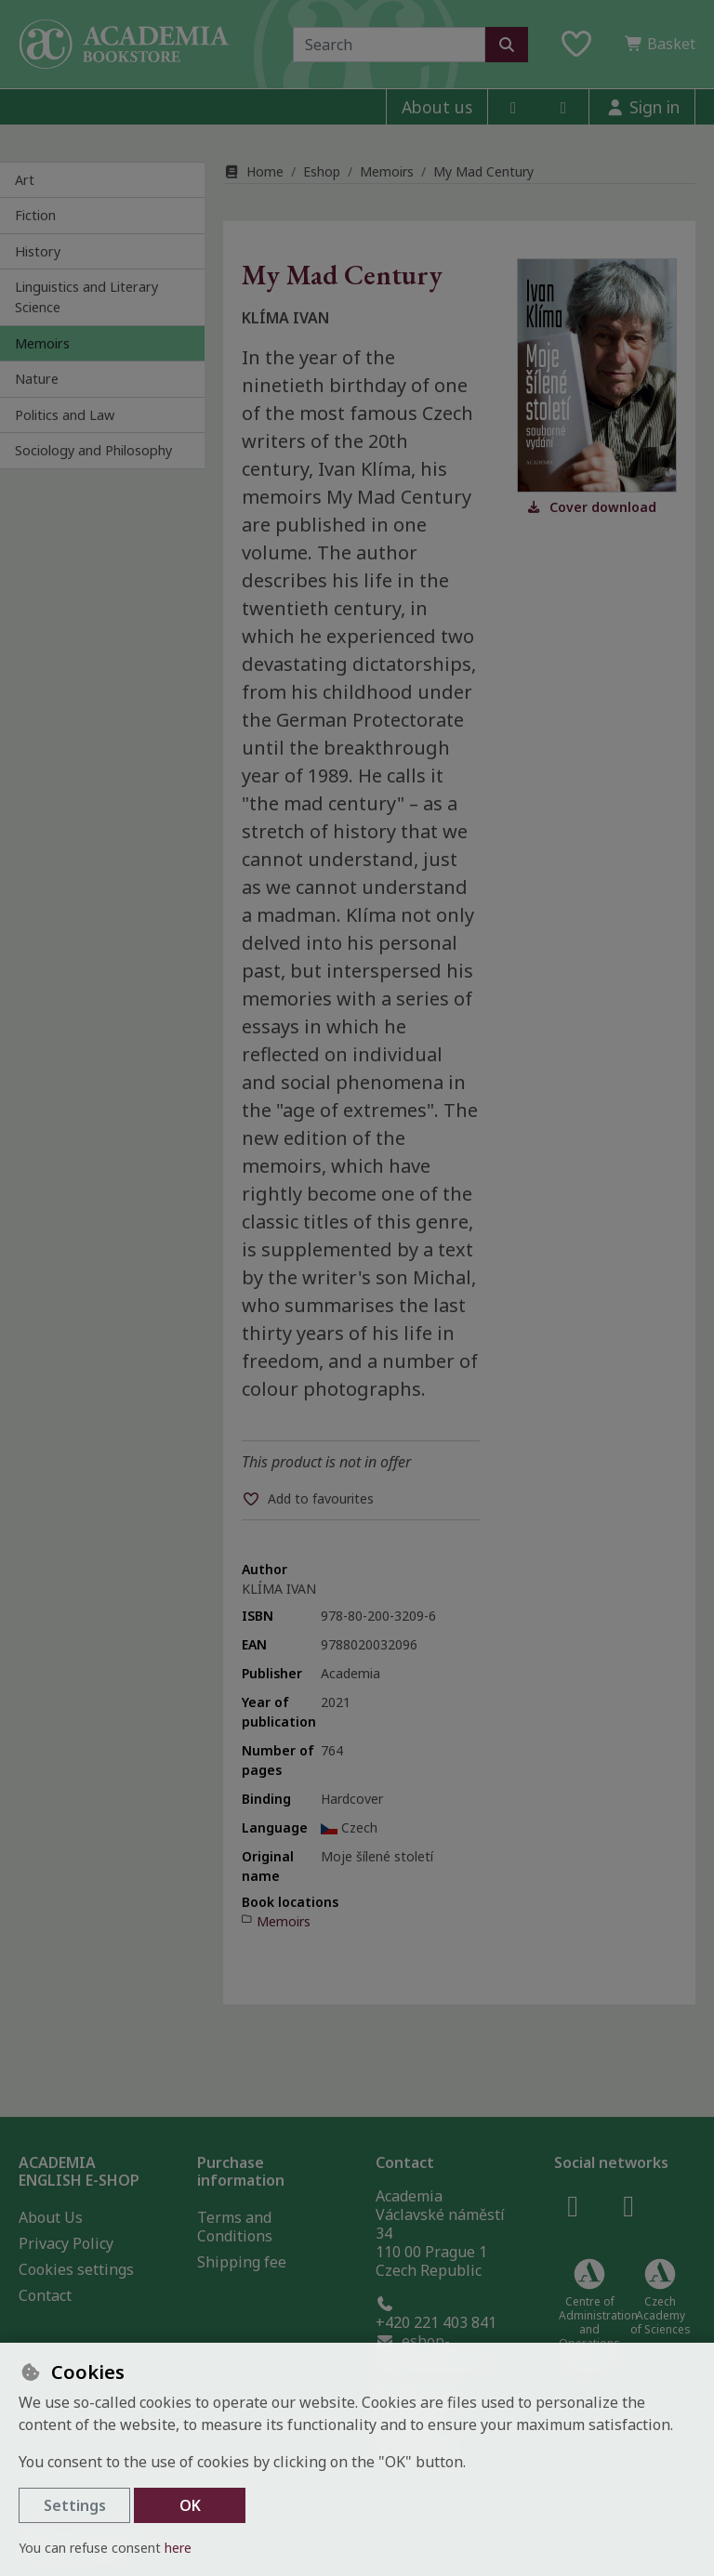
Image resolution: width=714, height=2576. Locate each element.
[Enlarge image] (597, 375)
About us (437, 107)
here (178, 2547)
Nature (37, 379)
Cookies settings (76, 2269)
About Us (51, 2217)
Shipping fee (241, 2262)
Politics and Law (64, 415)
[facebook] (513, 107)
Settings (75, 2505)
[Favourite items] (576, 44)
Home (253, 171)
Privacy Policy (66, 2243)
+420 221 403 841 (436, 2314)
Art (24, 180)
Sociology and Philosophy (93, 450)
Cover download (590, 507)
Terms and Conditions (234, 2226)
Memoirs (42, 343)
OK (190, 2505)
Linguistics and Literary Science (86, 297)
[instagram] (563, 107)
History (37, 251)
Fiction (35, 215)
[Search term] (389, 44)
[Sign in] (641, 107)
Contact (45, 2295)
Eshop (321, 171)
